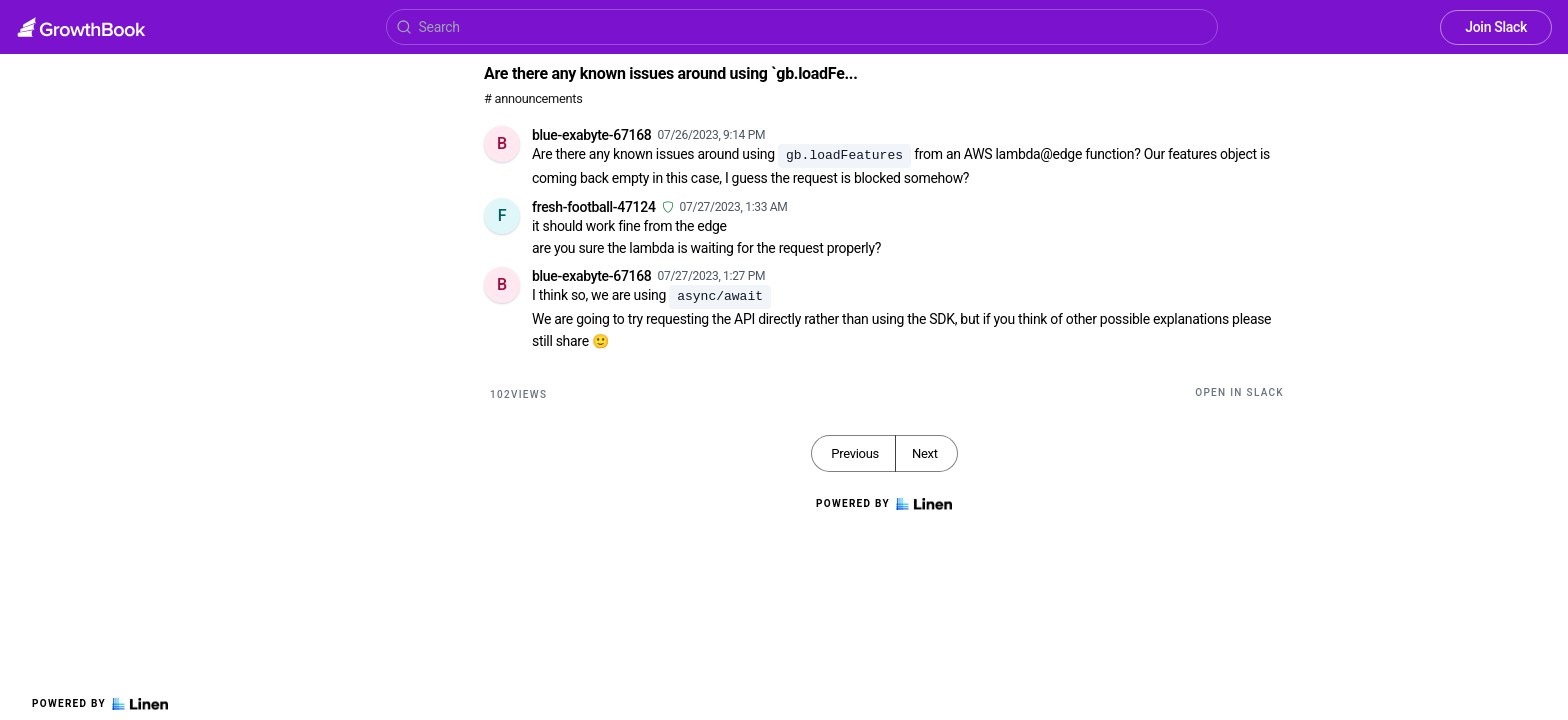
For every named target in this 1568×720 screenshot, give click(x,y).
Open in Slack (1239, 392)
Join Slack (1496, 27)
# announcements (533, 98)
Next (925, 453)
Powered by (100, 704)
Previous (855, 453)
